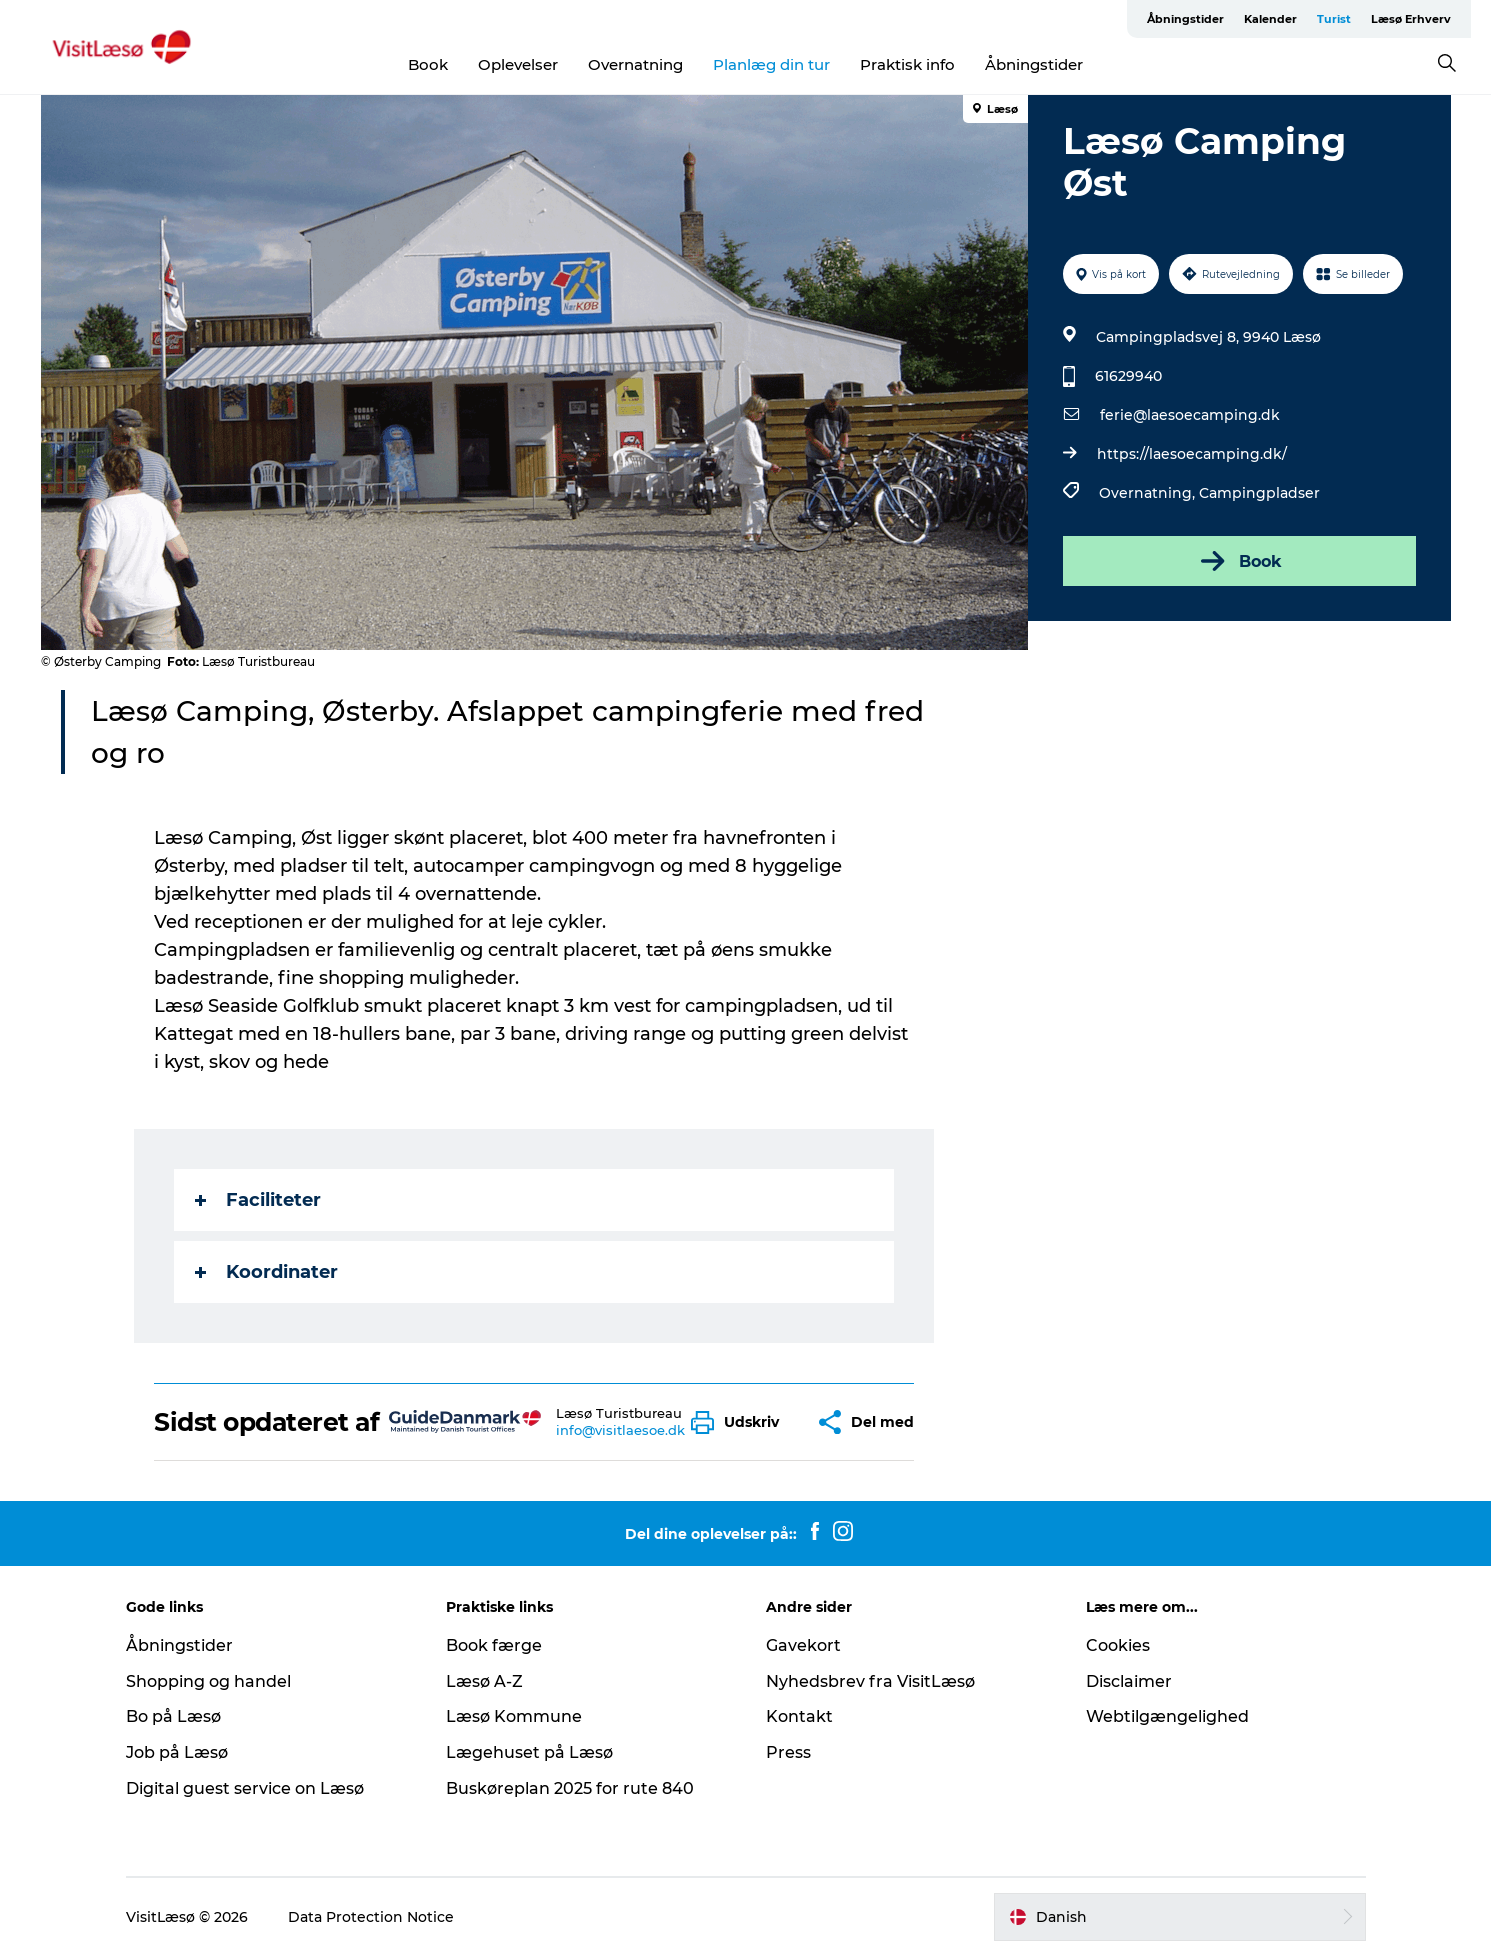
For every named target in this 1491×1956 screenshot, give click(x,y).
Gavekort (803, 1645)
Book (428, 64)
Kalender (1270, 19)
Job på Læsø (177, 1752)
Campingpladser (1259, 493)
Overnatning (635, 64)
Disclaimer (1129, 1681)
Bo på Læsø (173, 1716)
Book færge (494, 1645)
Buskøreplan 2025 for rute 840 (570, 1788)
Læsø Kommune (514, 1716)
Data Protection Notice (371, 1917)
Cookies (1118, 1645)
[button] (740, 1422)
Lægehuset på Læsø (529, 1752)
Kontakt (799, 1716)
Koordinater (266, 1272)
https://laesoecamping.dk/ (1192, 454)
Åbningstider (1185, 19)
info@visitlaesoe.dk (620, 1430)
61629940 (1128, 376)
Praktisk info (907, 64)
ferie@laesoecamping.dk (1190, 415)
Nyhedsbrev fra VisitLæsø (870, 1681)
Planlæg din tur (771, 64)
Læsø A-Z (484, 1681)
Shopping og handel (208, 1681)
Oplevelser (518, 64)
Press (788, 1752)
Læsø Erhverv (1411, 19)
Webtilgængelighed (1167, 1716)
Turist (1334, 19)
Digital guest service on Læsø (245, 1788)
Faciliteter (258, 1200)
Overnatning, (1149, 493)
